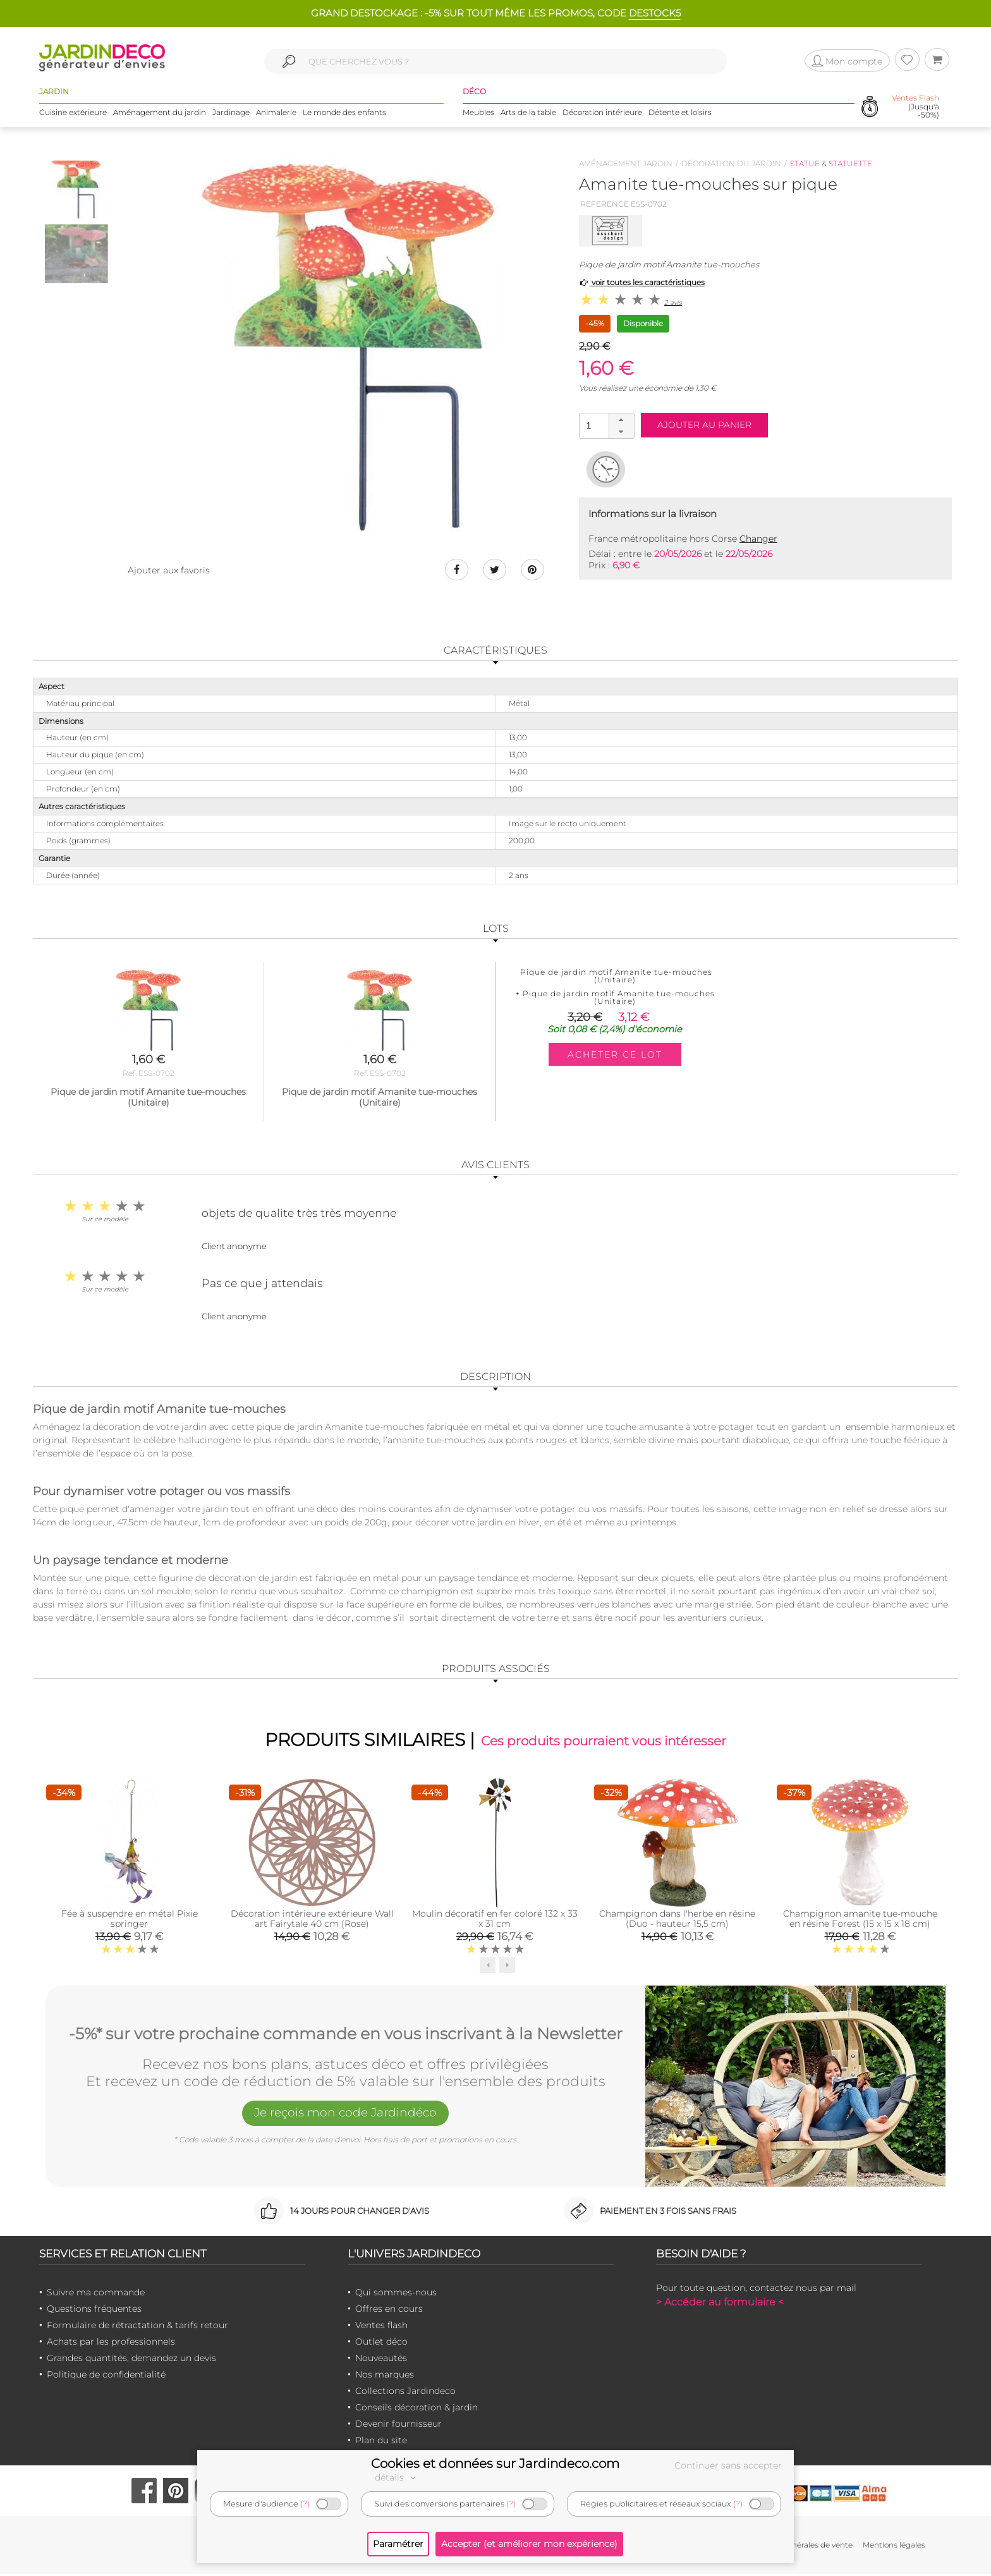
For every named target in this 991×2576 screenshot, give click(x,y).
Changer (758, 538)
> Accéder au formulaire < (720, 2304)
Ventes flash (381, 2327)
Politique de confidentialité (106, 2376)
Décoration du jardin (731, 163)
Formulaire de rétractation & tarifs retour (137, 2327)
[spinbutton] (605, 425)
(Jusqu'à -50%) (915, 107)
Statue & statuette (831, 163)
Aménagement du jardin (159, 113)
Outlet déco (381, 2343)
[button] (621, 419)
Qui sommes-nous (396, 2294)
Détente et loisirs (680, 113)
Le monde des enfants (344, 113)
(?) (305, 2503)
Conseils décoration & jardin (416, 2409)
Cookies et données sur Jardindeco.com (495, 2463)
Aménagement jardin (625, 163)
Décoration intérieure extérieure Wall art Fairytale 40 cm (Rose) (312, 1920)
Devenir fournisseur (398, 2425)
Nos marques (384, 2376)
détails (397, 2477)
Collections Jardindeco (405, 2392)
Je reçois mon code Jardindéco (345, 2115)
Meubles (478, 113)
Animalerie (276, 113)
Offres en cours (389, 2310)
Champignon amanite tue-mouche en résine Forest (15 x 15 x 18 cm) (860, 1920)
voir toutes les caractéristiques (642, 282)
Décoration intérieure (602, 113)
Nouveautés (381, 2359)
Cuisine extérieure (73, 113)
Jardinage (231, 113)
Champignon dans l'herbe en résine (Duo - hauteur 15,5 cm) (677, 1920)
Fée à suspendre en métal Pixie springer (129, 1920)
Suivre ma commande (96, 2294)
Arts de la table (528, 113)
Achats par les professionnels (111, 2343)
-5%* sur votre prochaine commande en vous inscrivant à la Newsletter (346, 2034)
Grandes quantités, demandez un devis (131, 2359)
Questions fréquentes (94, 2310)
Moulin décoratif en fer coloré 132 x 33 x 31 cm (495, 1920)
